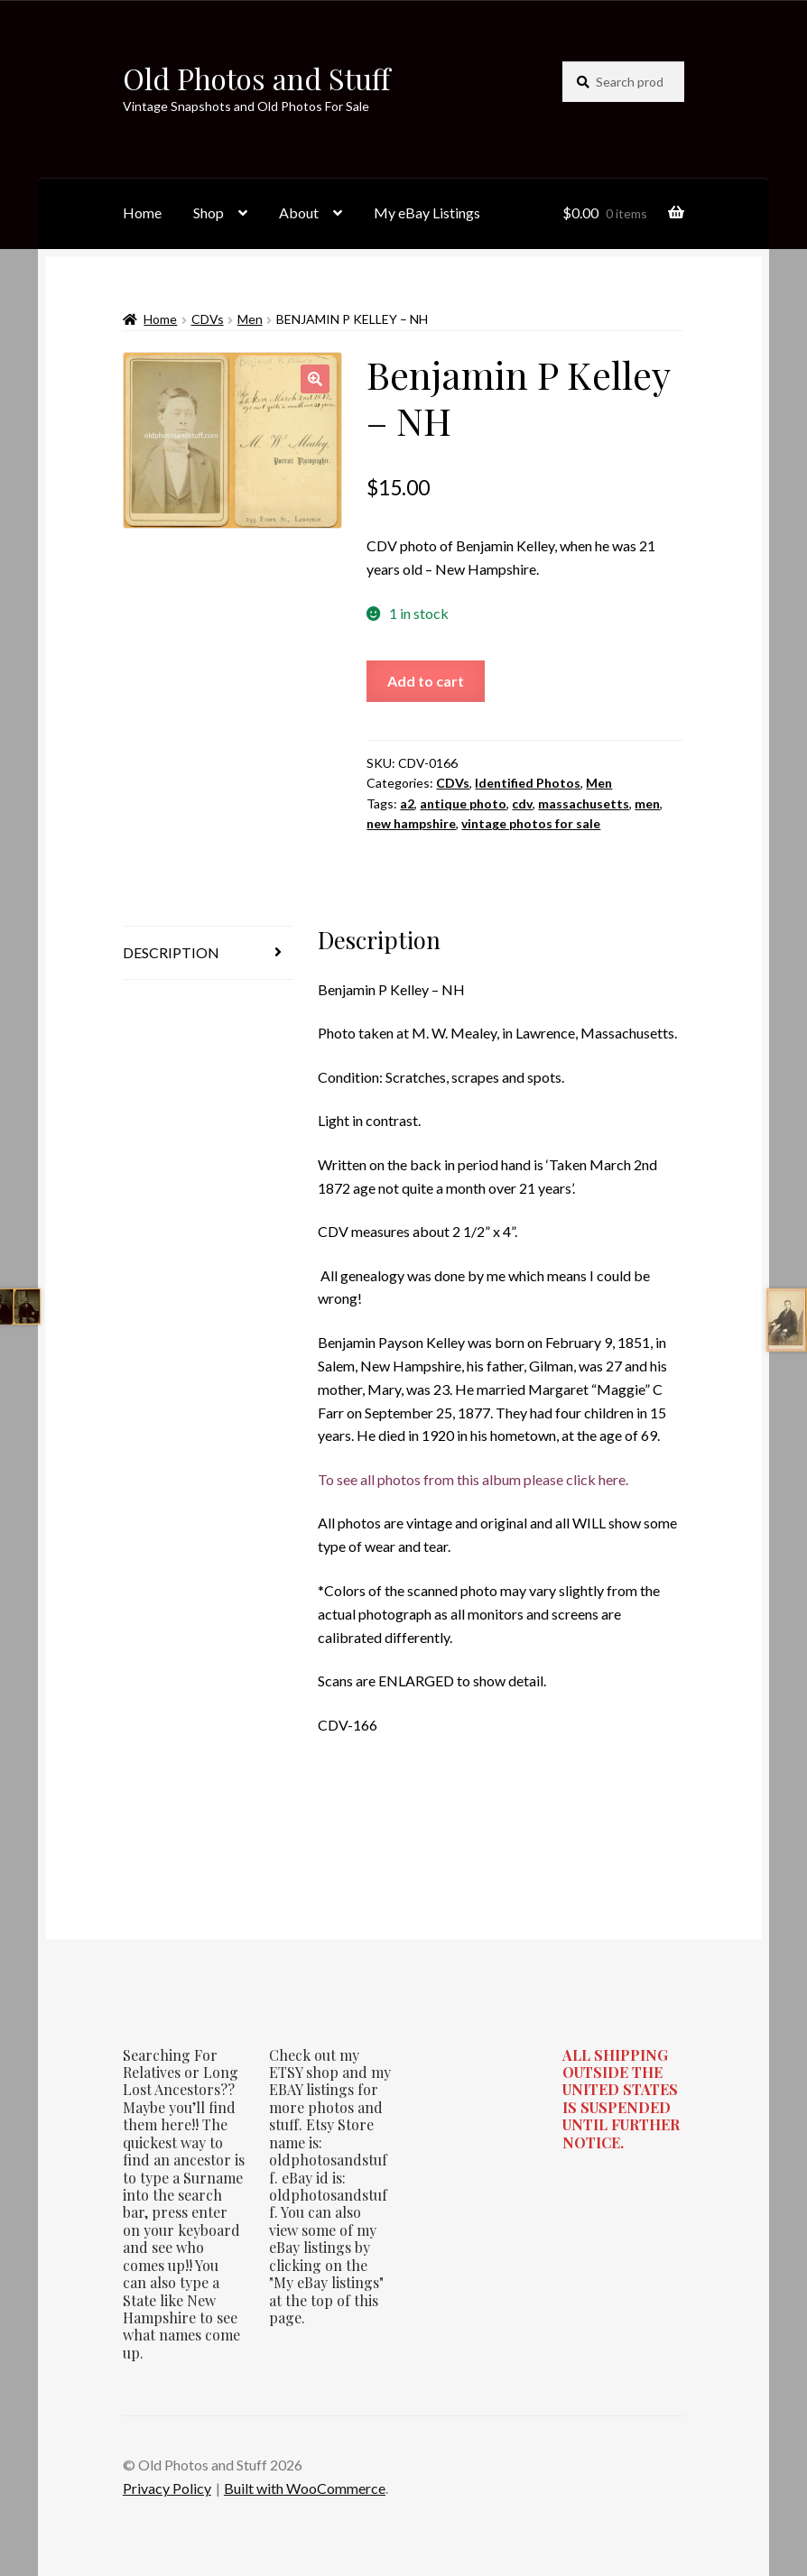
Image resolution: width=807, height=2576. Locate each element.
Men (250, 319)
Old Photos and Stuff (256, 78)
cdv (522, 803)
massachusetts (583, 803)
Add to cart (425, 680)
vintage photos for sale (530, 823)
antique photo (463, 803)
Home (142, 212)
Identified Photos (527, 782)
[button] (315, 379)
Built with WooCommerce (304, 2488)
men (647, 803)
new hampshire (411, 823)
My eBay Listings (427, 212)
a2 (407, 803)
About (299, 212)
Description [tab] (171, 952)
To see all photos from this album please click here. (473, 1479)
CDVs (207, 319)
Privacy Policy (167, 2488)
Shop (208, 212)
